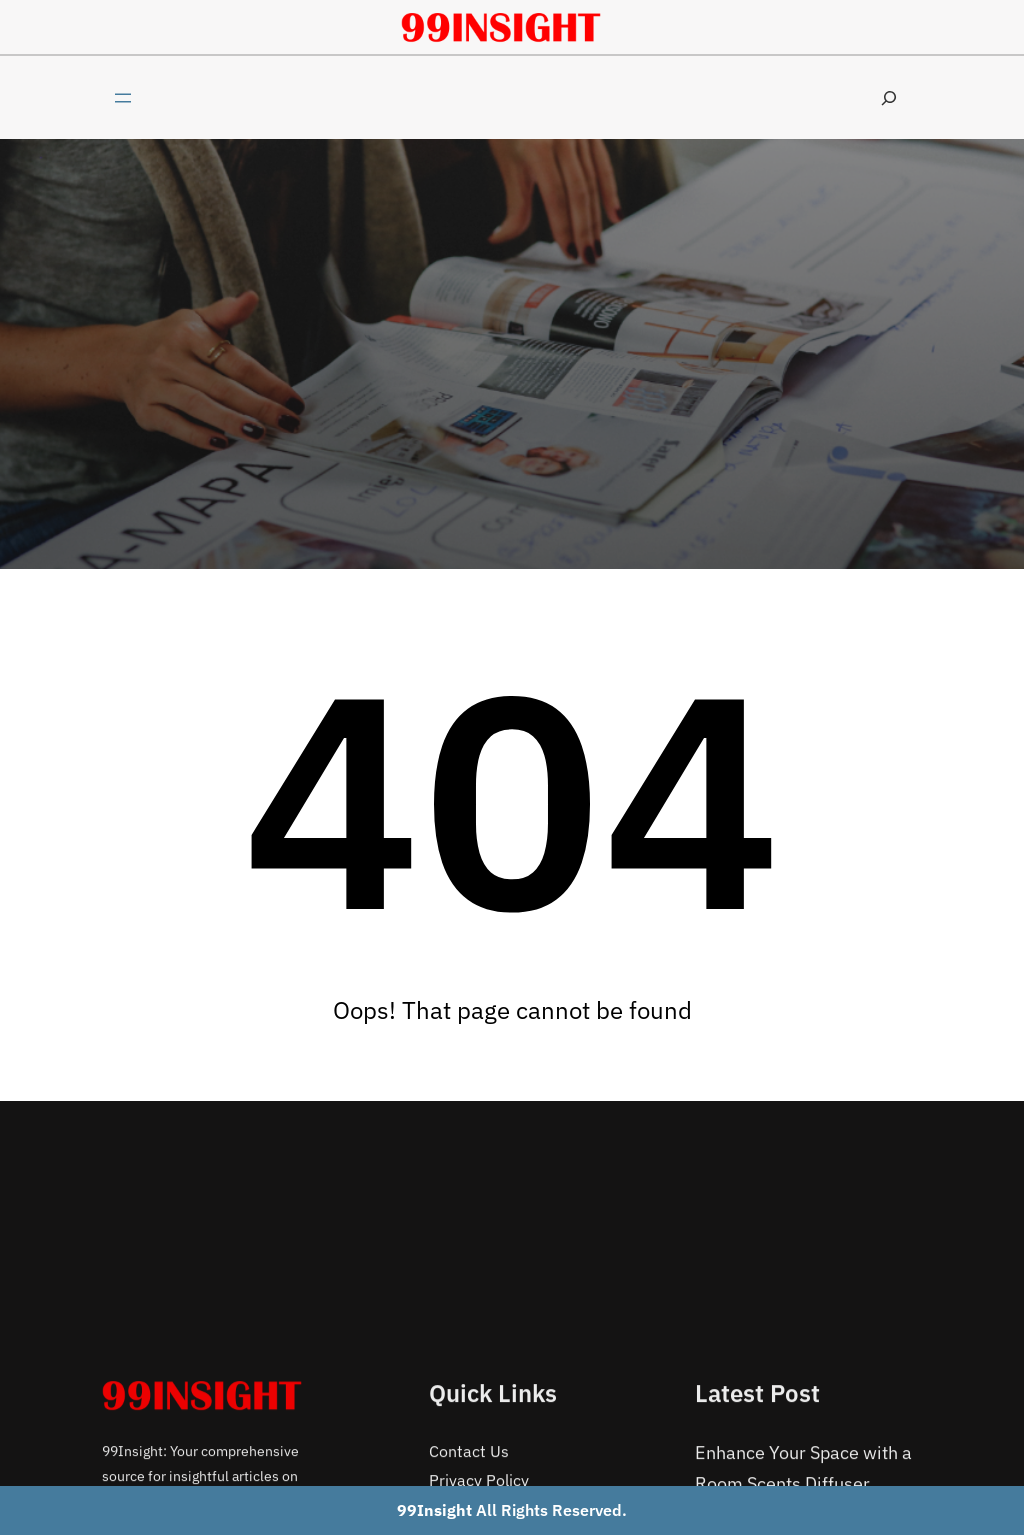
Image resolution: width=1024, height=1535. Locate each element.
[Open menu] (123, 98)
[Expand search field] (889, 97)
